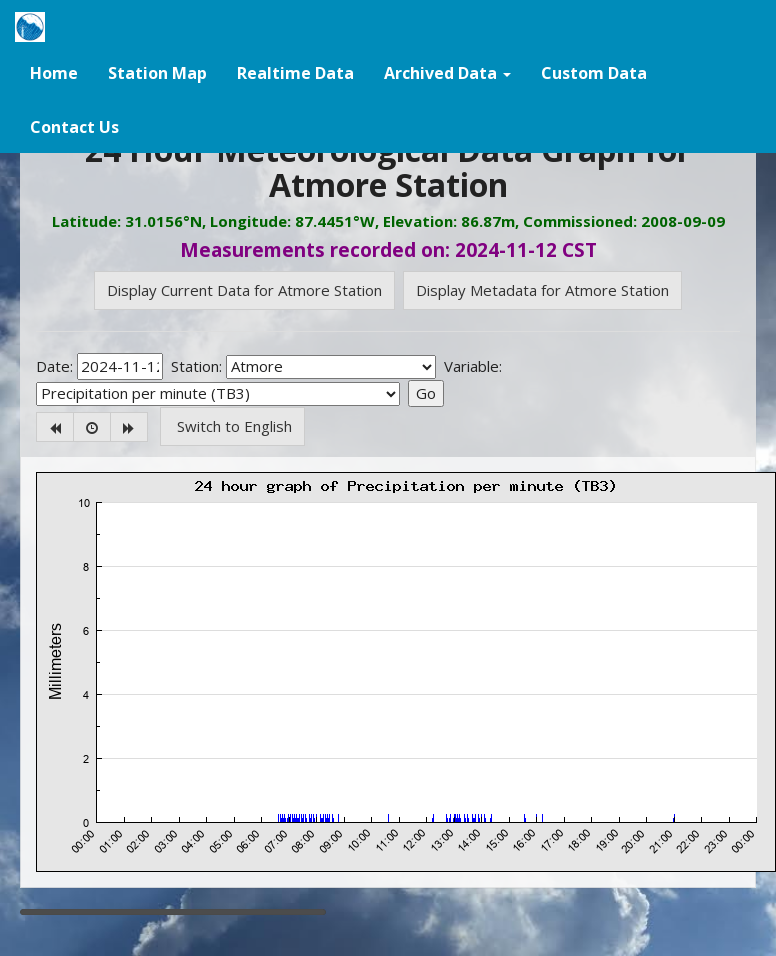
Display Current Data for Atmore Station (244, 290)
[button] (447, 72)
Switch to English (232, 426)
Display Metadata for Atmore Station (542, 290)
